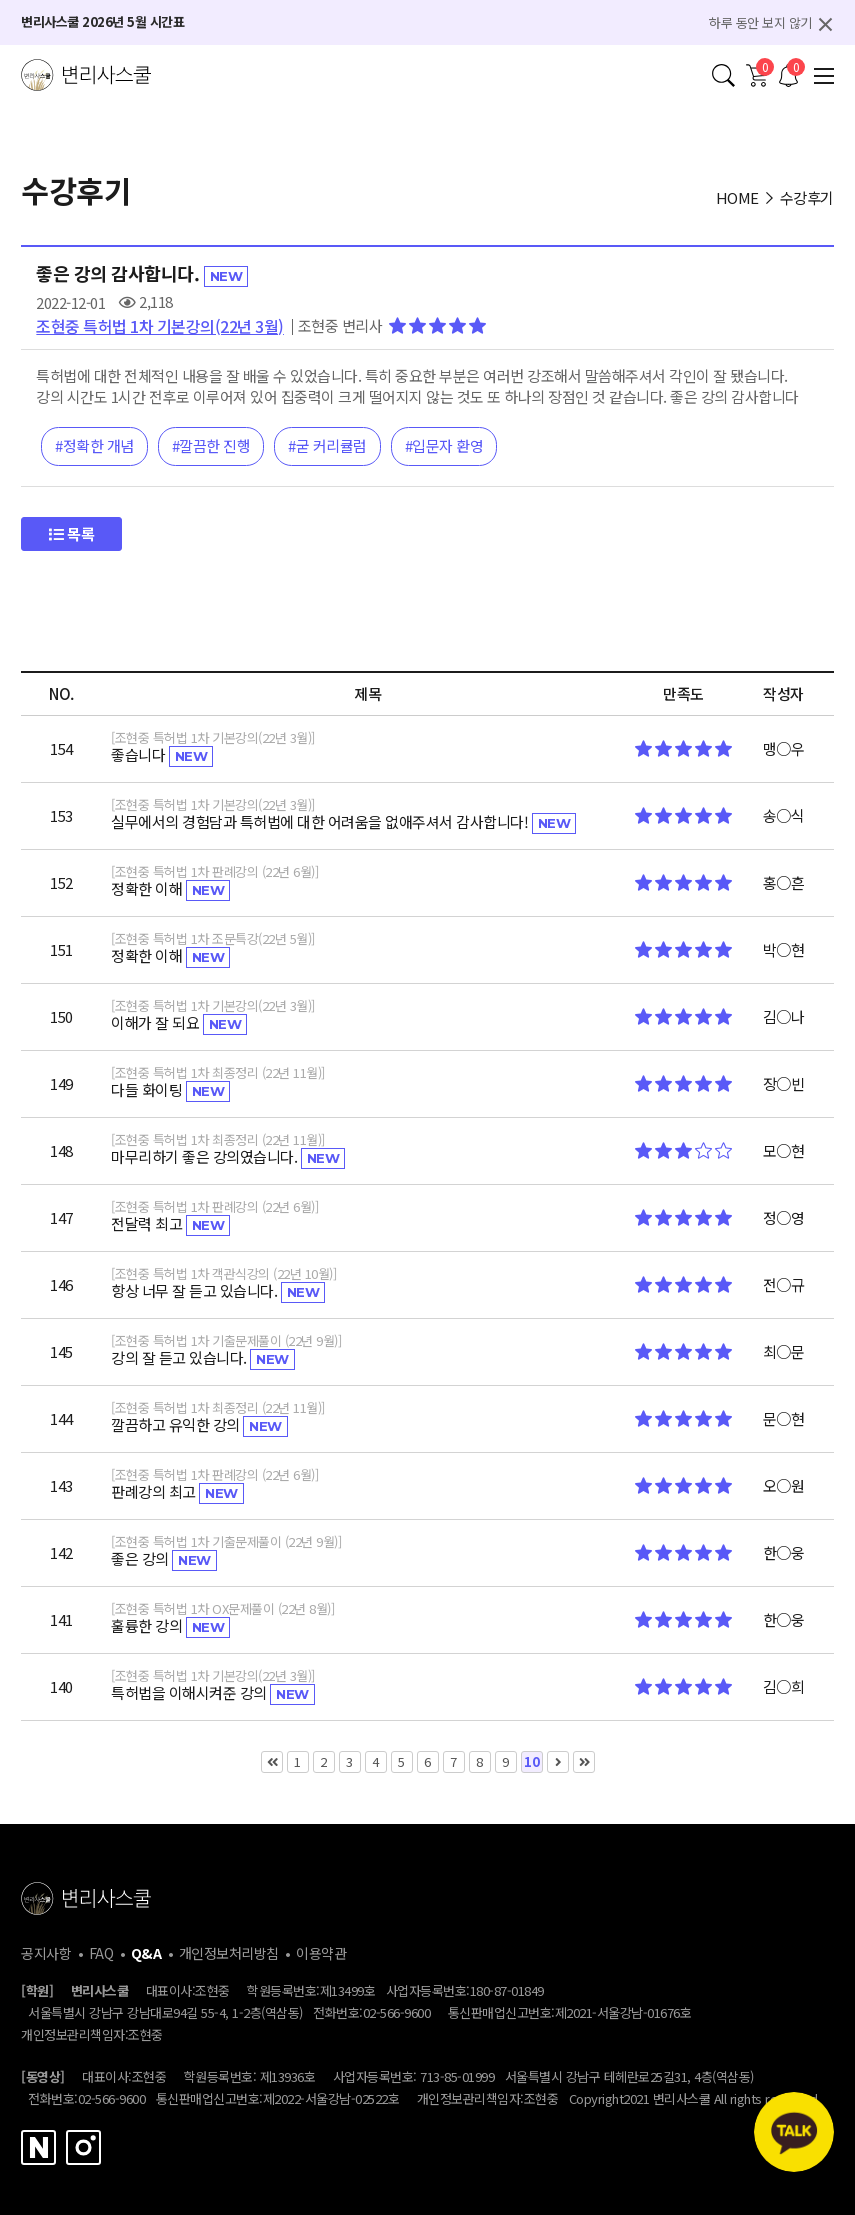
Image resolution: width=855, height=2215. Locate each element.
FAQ (101, 1953)
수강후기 (807, 197)
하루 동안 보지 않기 (760, 22)
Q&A (146, 1953)
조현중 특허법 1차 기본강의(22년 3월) (160, 326)
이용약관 (321, 1953)
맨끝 (584, 1762)
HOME (737, 197)
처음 (272, 1762)
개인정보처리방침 (229, 1953)
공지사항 (46, 1953)
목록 (71, 533)
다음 (558, 1762)
